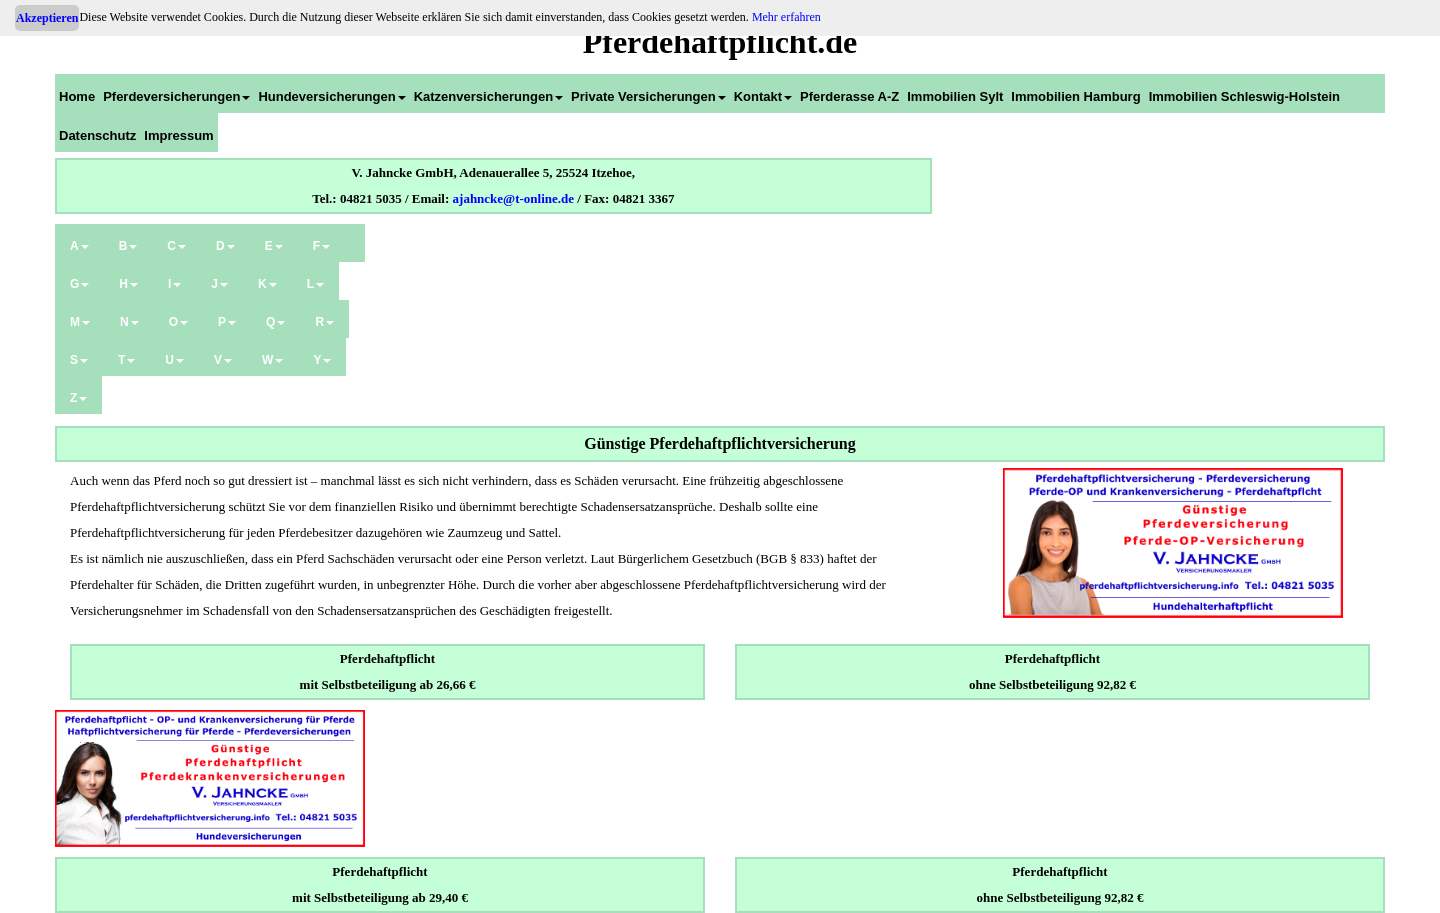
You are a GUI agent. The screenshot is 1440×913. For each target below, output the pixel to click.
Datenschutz (97, 135)
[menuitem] (77, 93)
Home (77, 96)
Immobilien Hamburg (1075, 96)
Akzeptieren (47, 18)
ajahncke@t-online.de (514, 198)
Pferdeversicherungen (176, 96)
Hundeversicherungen (331, 96)
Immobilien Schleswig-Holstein (1244, 96)
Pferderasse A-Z (849, 96)
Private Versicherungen (648, 96)
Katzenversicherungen (488, 96)
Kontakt (763, 96)
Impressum (178, 135)
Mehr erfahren (786, 17)
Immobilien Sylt (955, 96)
